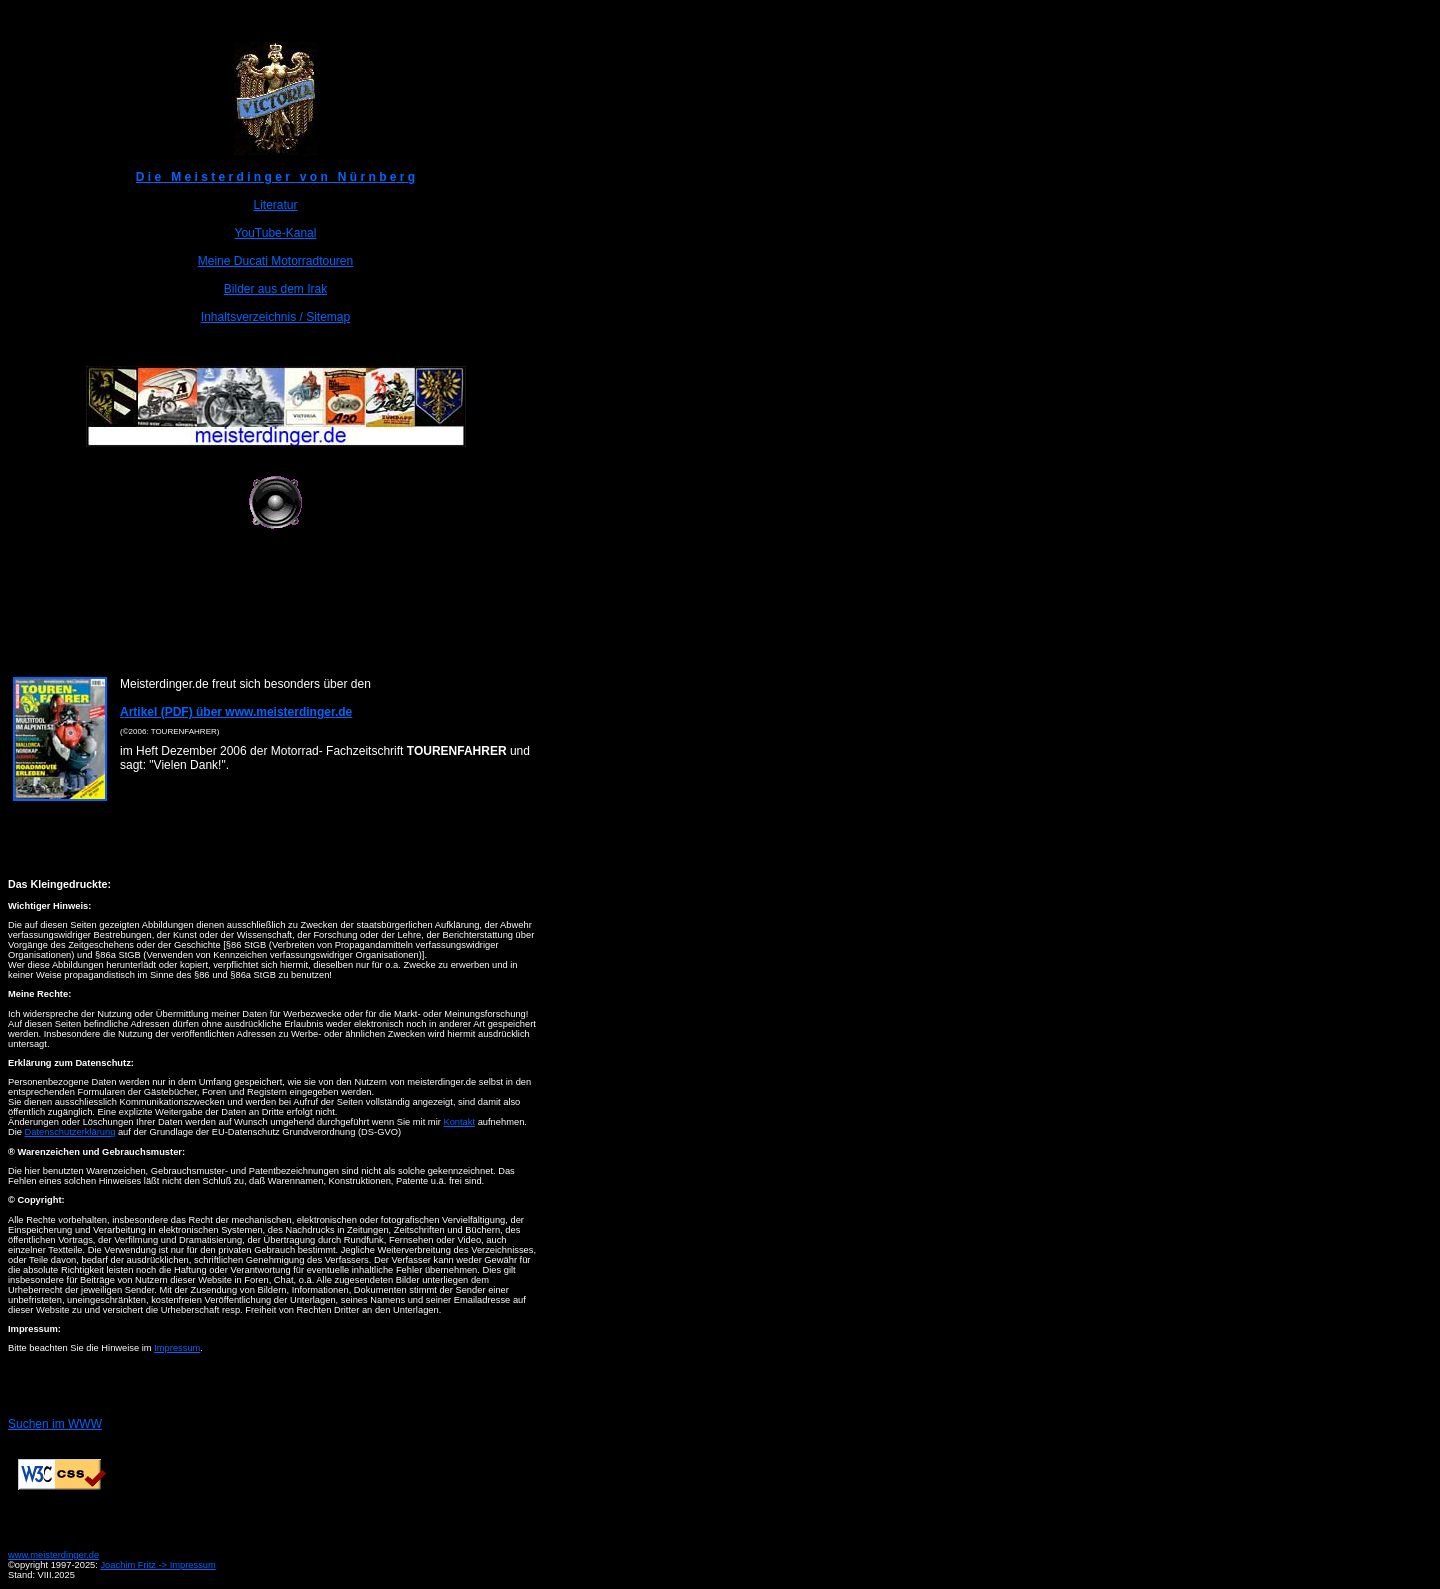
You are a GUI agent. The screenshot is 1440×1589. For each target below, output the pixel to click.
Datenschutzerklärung (70, 1132)
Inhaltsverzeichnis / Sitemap (275, 317)
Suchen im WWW (55, 1424)
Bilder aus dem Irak (275, 289)
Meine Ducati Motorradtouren (275, 261)
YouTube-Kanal (276, 233)
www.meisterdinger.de (53, 1555)
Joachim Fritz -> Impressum (157, 1565)
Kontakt (459, 1122)
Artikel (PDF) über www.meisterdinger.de (236, 712)
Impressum (177, 1348)
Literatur (275, 205)
